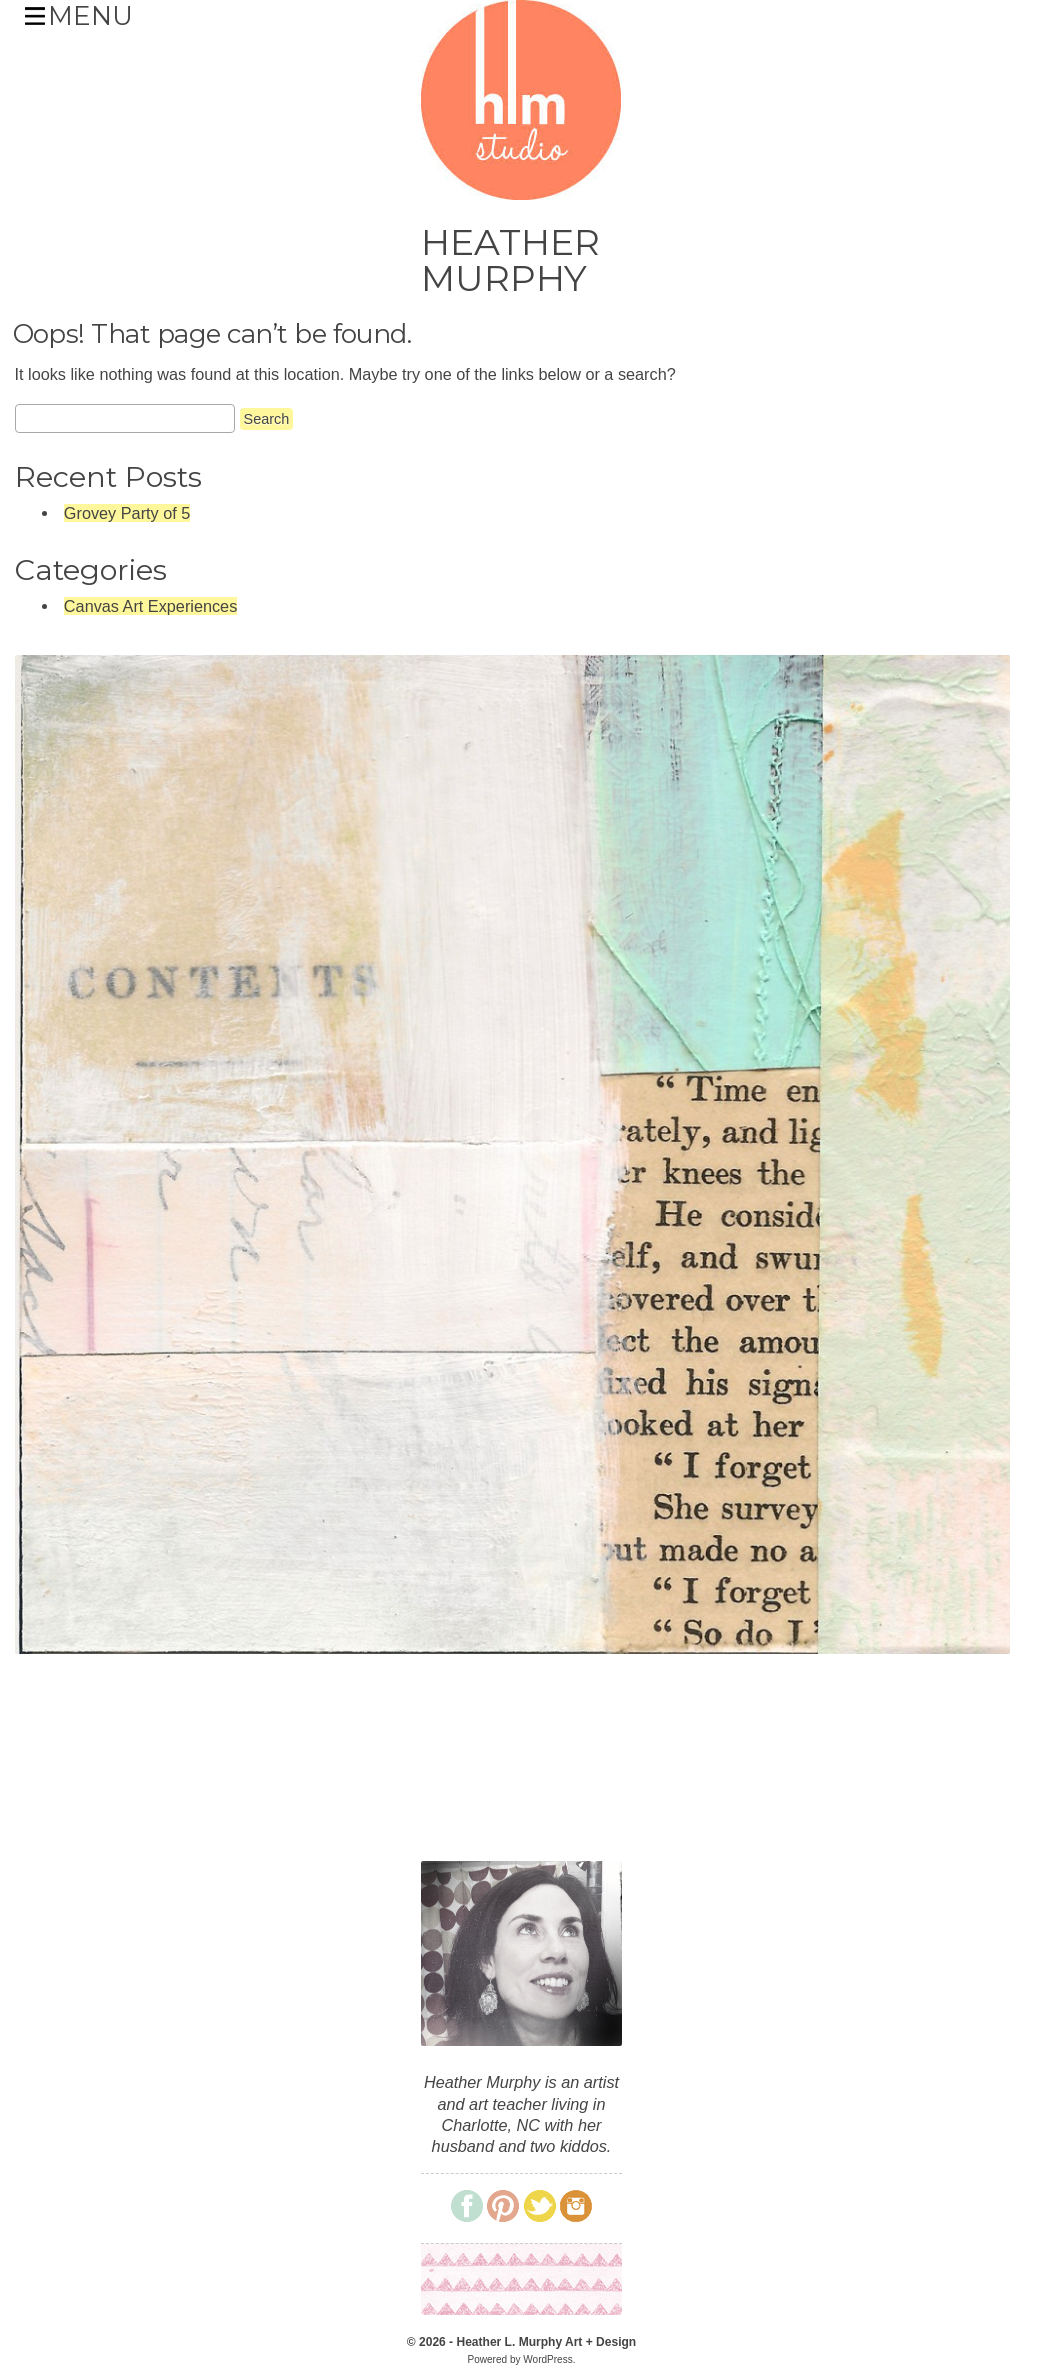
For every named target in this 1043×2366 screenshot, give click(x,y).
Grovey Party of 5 (127, 513)
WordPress (547, 2359)
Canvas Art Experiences (150, 606)
